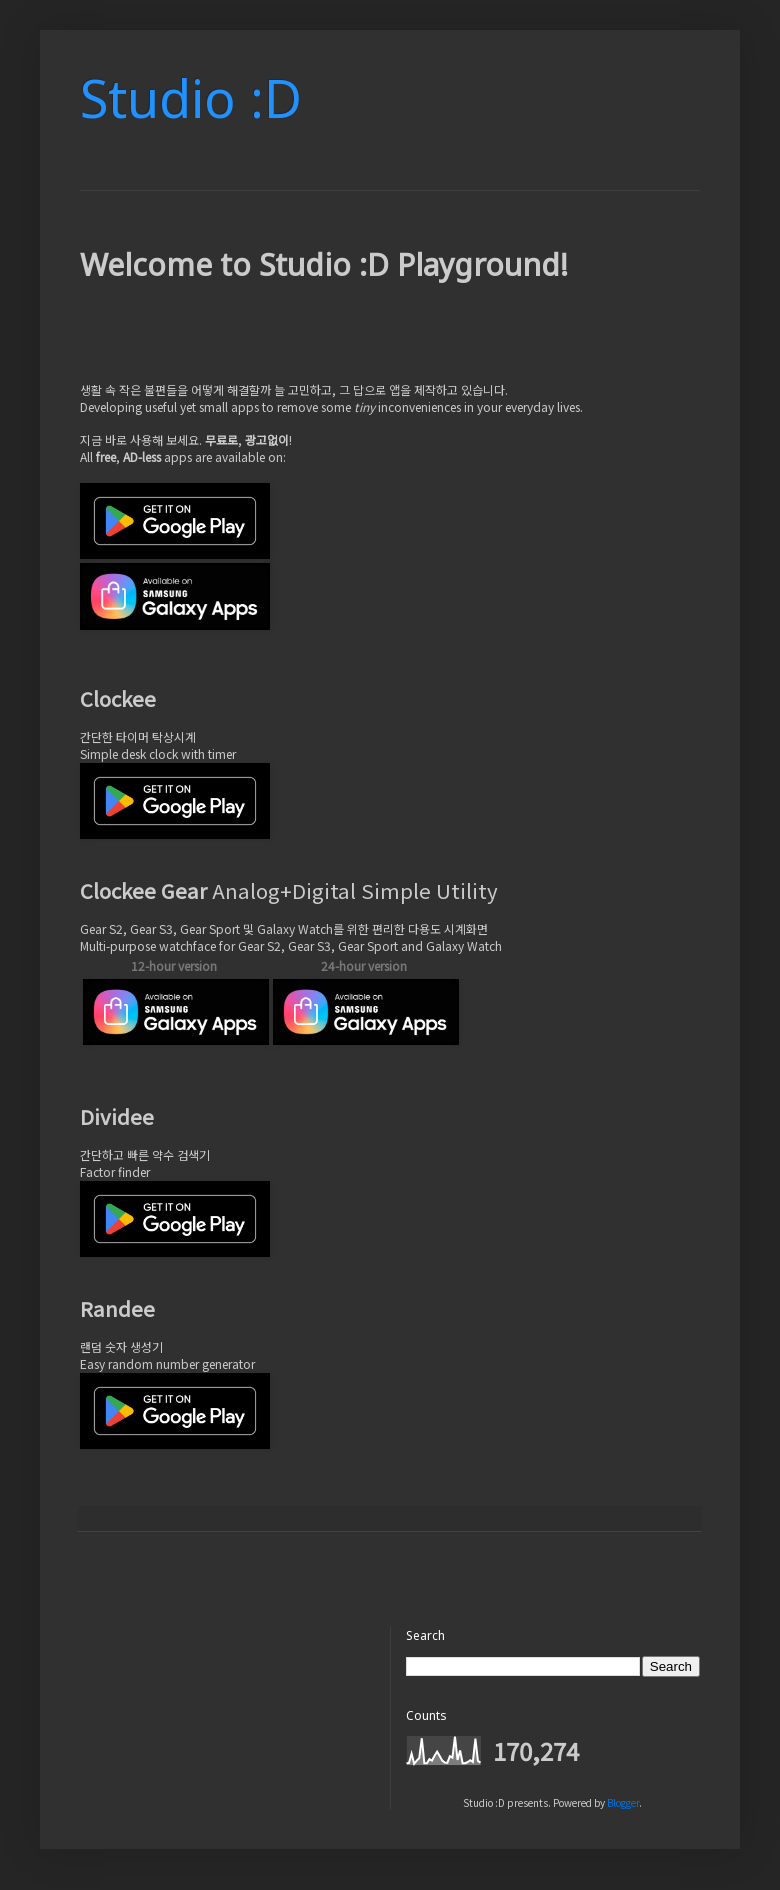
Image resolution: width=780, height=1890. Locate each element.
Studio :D (191, 97)
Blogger (623, 1802)
